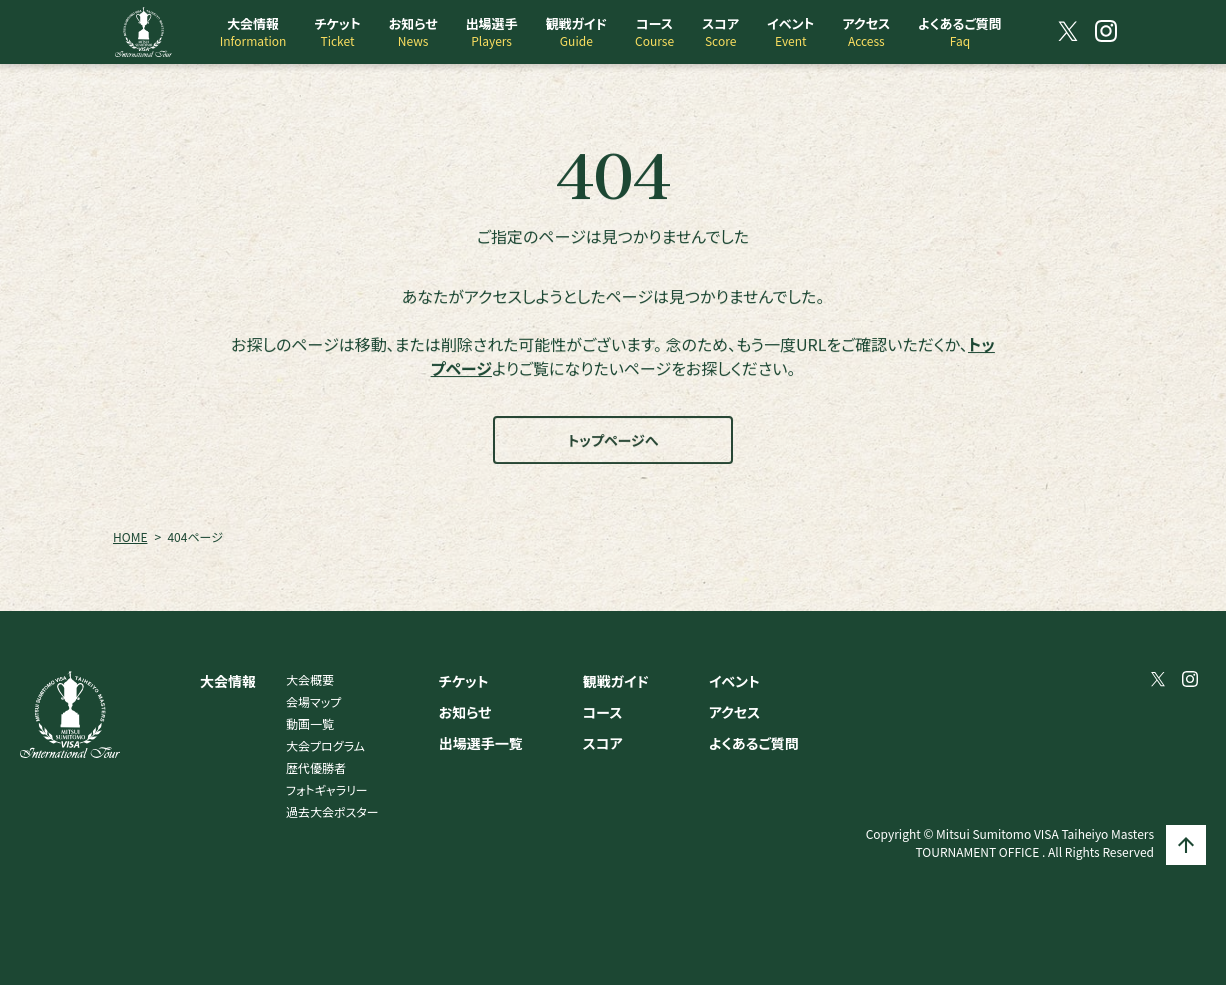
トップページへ (613, 440)
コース (603, 712)
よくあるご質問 (754, 743)
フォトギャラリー (327, 789)
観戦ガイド (616, 681)
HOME (130, 536)
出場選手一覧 (481, 743)
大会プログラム (325, 745)
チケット (464, 681)
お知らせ (465, 712)
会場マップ (313, 701)
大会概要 (310, 679)
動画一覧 (310, 723)
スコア (603, 743)
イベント (734, 681)
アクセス (734, 712)
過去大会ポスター (332, 811)
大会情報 (228, 681)
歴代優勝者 (316, 767)
